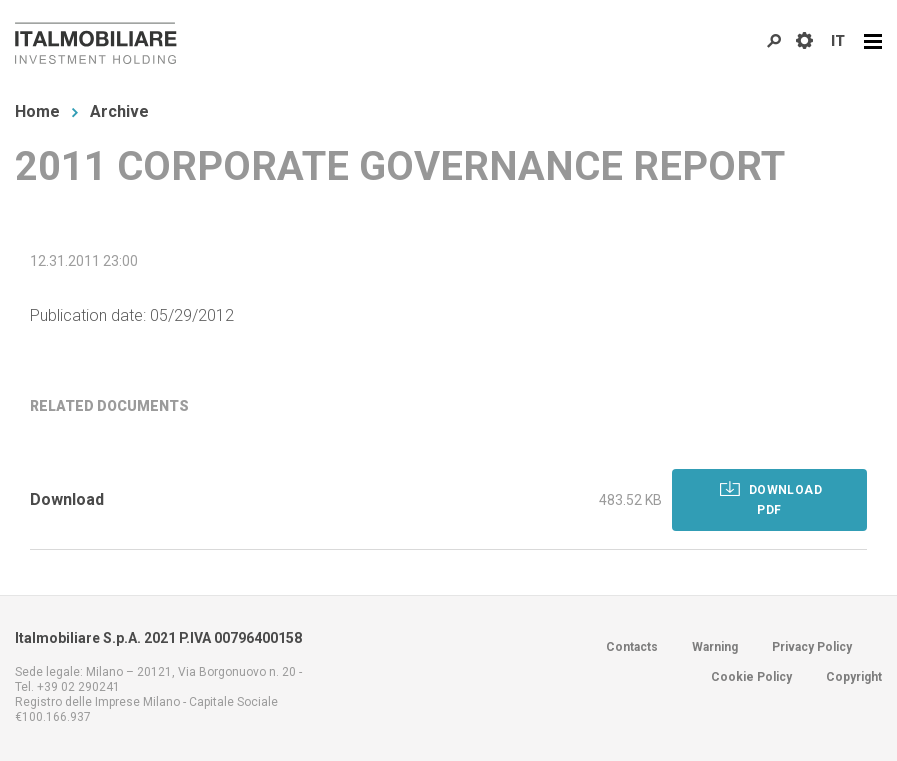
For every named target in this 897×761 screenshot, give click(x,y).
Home (37, 111)
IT (838, 41)
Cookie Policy (751, 677)
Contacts (632, 647)
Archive (119, 111)
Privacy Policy (812, 647)
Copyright (854, 677)
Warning (715, 647)
